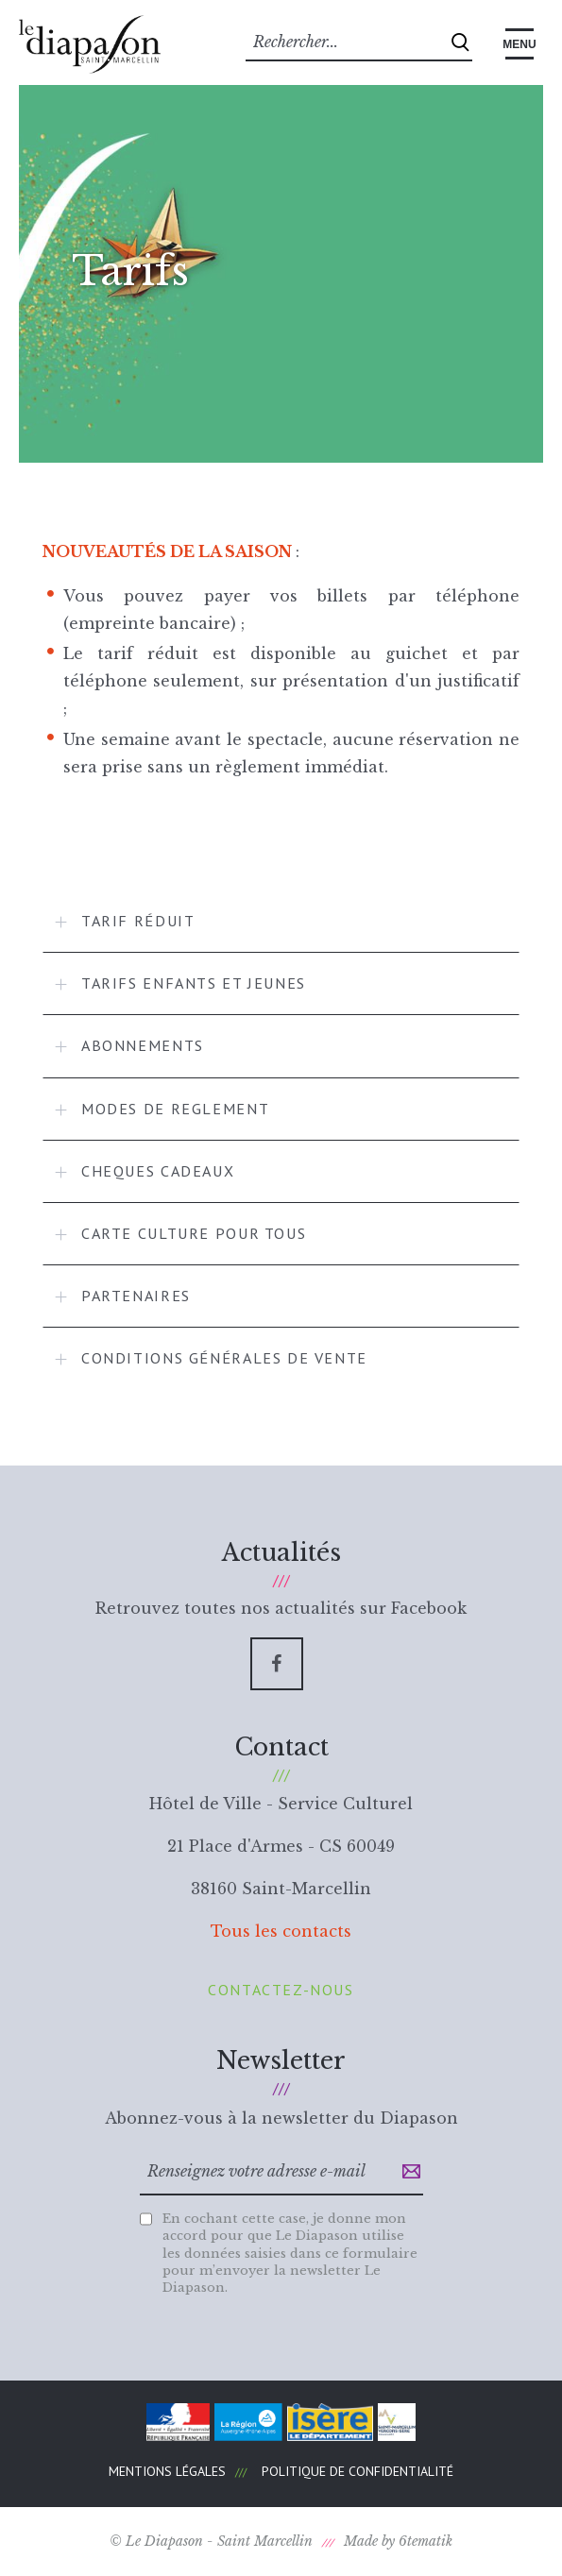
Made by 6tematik (398, 2541)
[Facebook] (276, 1663)
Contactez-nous (280, 1989)
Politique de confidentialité (357, 2471)
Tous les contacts (281, 1931)
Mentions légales (167, 2471)
